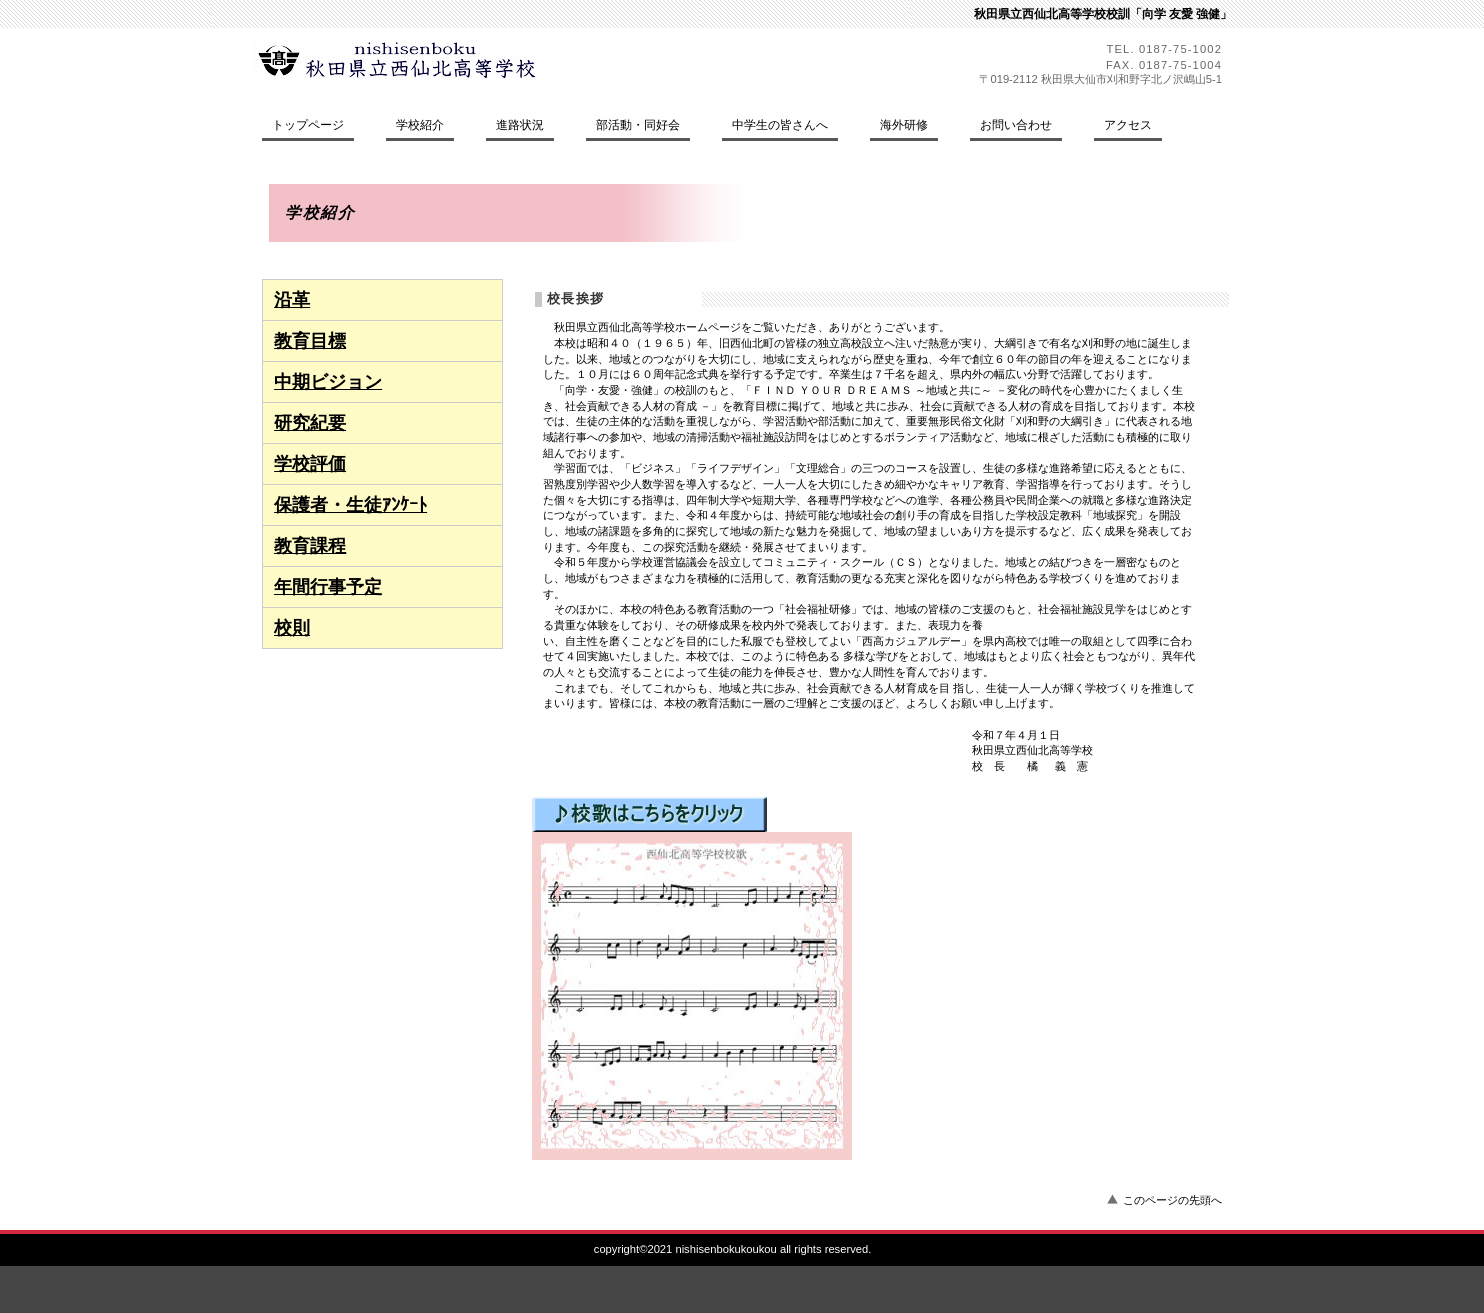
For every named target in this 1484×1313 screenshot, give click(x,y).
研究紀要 (310, 423)
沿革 (292, 300)
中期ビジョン (328, 382)
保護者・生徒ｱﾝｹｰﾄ (350, 505)
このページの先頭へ (1172, 1200)
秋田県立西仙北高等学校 (433, 58)
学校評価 (310, 464)
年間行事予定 (328, 587)
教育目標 (310, 341)
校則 (292, 628)
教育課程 (310, 546)
